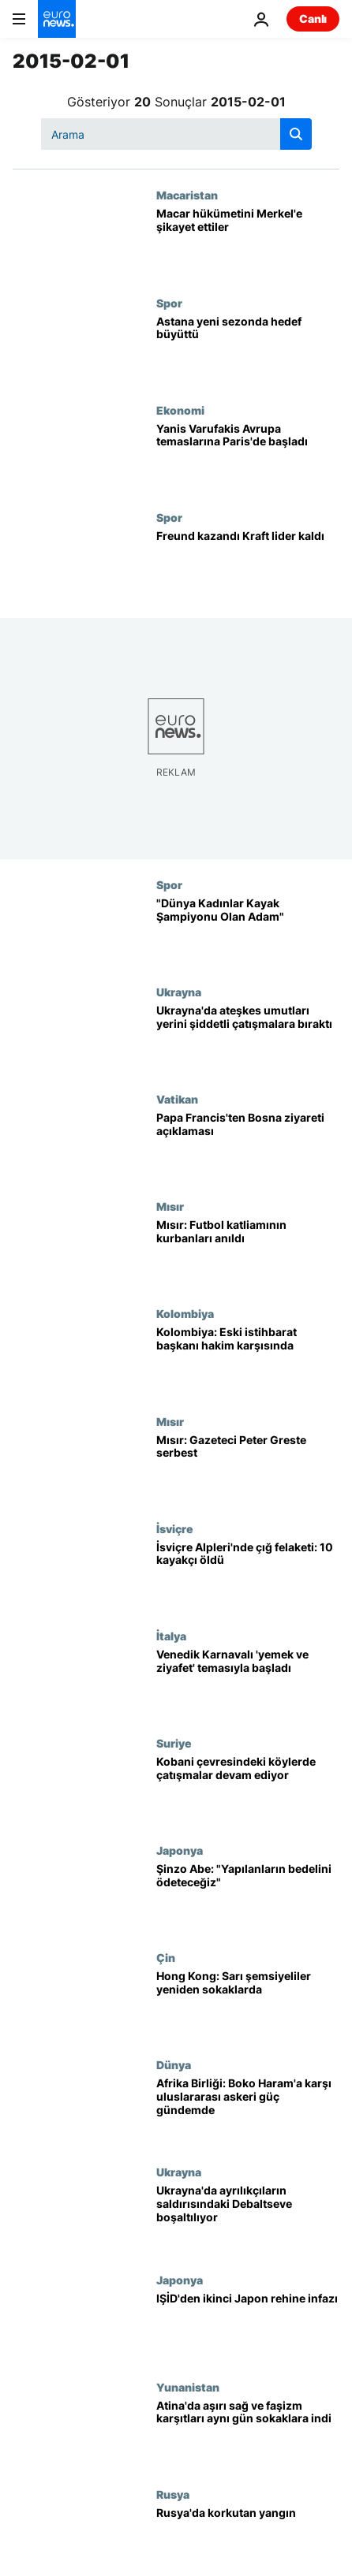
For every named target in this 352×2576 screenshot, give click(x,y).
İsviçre (174, 1528)
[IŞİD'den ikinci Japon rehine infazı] (247, 2327)
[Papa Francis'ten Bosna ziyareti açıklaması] (247, 1146)
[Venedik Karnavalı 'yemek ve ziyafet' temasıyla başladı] (247, 1683)
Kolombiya (185, 1313)
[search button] (296, 134)
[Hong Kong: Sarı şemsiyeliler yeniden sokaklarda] (247, 2004)
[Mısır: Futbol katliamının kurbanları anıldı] (247, 1253)
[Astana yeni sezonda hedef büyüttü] (247, 350)
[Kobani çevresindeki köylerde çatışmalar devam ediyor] (247, 1790)
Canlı (313, 18)
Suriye (174, 1743)
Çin (165, 1957)
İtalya (171, 1635)
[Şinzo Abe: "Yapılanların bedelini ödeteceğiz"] (247, 1897)
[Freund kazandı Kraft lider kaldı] (247, 564)
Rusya (172, 2494)
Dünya (173, 2064)
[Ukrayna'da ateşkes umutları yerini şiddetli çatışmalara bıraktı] (247, 1039)
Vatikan (177, 1099)
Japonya (179, 1850)
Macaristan (187, 194)
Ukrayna (178, 991)
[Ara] (176, 134)
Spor (169, 302)
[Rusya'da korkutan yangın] (247, 2541)
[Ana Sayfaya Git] (57, 19)
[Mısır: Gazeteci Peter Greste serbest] (247, 1468)
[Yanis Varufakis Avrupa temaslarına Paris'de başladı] (247, 457)
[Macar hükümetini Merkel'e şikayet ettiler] (247, 242)
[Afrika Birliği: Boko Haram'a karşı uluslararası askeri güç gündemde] (247, 2111)
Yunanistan (187, 2387)
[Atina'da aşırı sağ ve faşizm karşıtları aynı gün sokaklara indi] (247, 2434)
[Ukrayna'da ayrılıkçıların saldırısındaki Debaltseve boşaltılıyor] (247, 2219)
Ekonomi (180, 410)
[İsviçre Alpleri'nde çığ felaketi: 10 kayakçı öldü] (247, 1575)
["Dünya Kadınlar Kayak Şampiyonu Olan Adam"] (247, 931)
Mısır (170, 1206)
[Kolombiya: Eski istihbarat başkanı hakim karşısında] (247, 1360)
